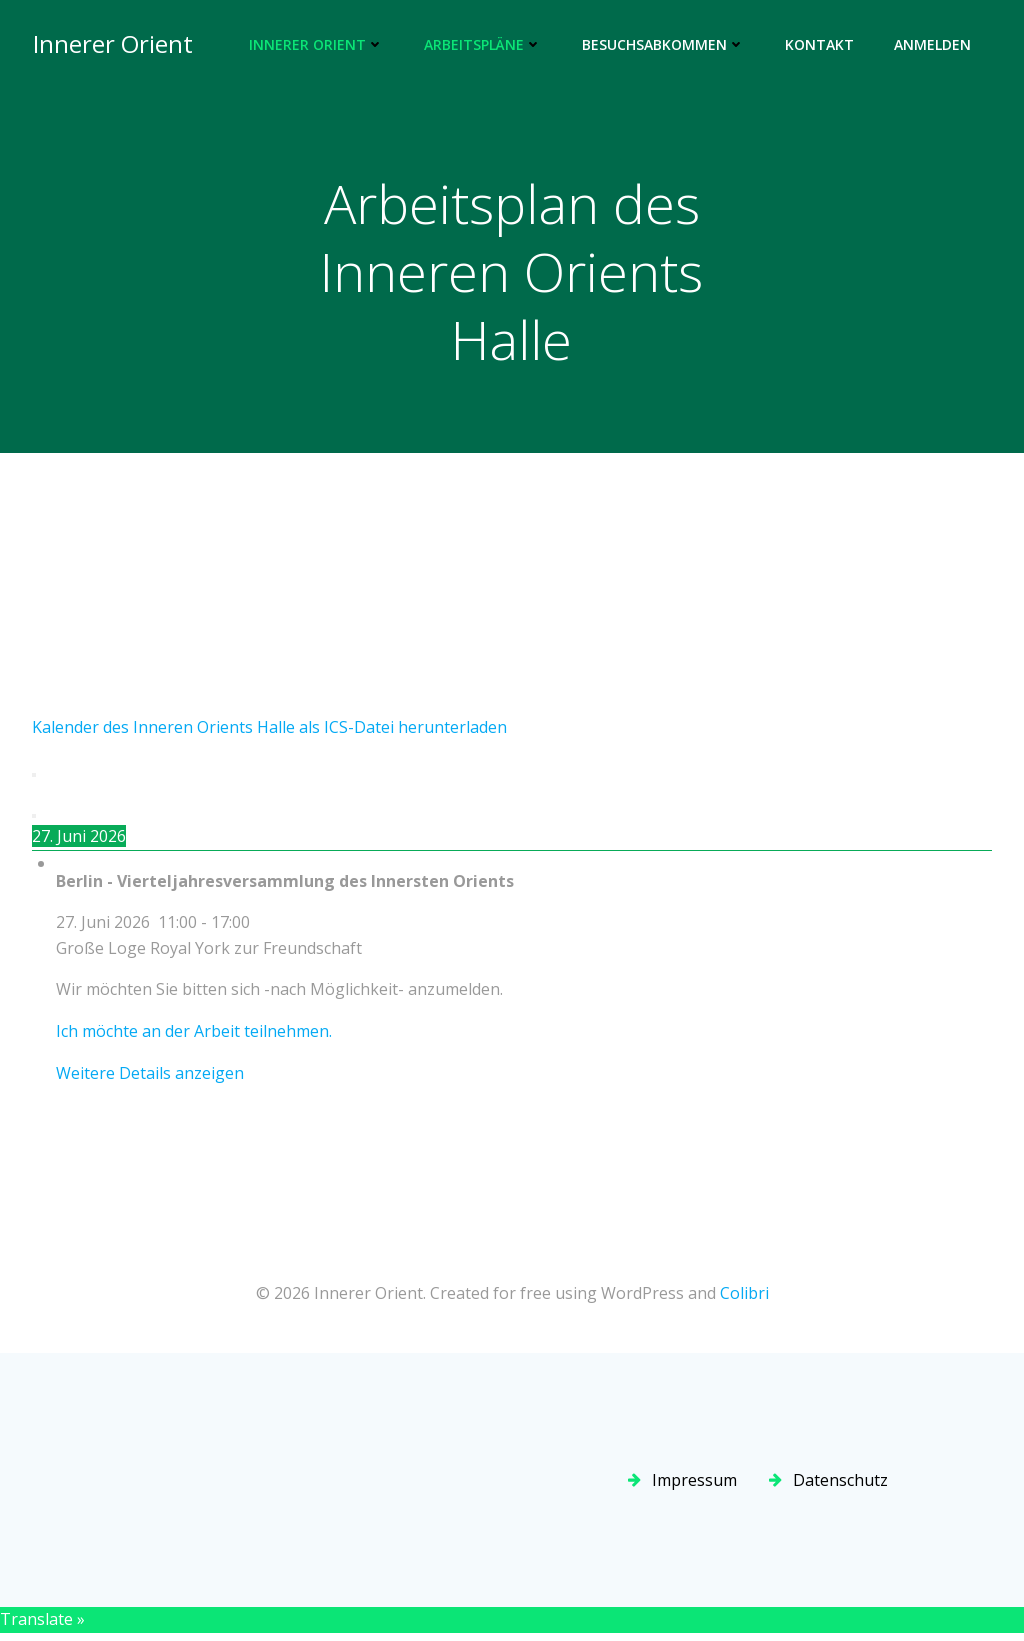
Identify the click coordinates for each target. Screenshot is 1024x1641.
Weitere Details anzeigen (150, 1074)
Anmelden (933, 45)
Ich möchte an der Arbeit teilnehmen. (194, 1033)
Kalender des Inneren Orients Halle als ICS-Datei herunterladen (269, 729)
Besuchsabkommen (664, 45)
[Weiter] (34, 818)
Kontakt (820, 45)
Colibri (744, 1294)
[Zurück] (34, 776)
